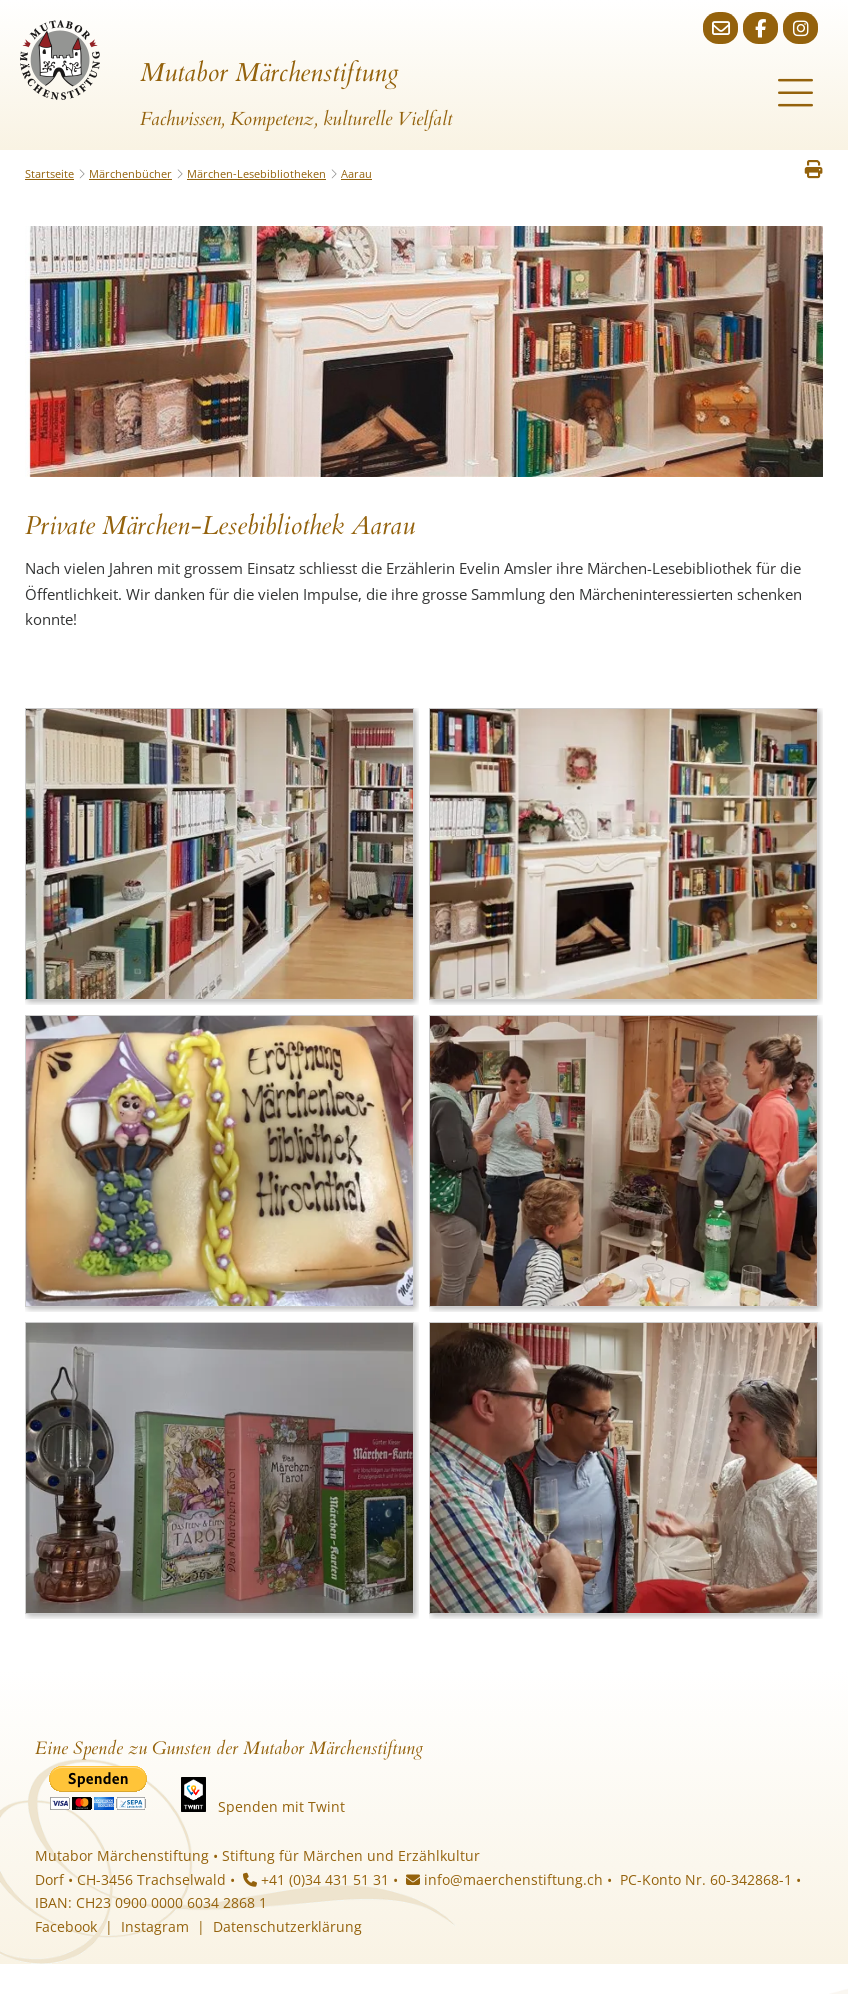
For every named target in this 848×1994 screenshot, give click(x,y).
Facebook (66, 1926)
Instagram (155, 1926)
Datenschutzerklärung (287, 1926)
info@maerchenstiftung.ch (504, 1879)
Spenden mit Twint (281, 1806)
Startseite (49, 173)
